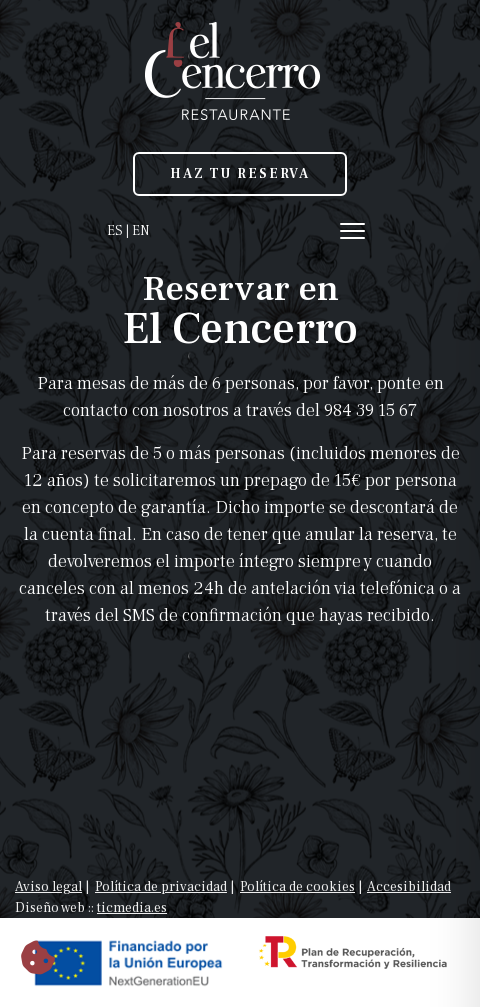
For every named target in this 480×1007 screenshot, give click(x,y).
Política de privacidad (161, 887)
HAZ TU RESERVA (240, 174)
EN (140, 231)
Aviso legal (48, 887)
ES (115, 231)
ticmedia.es (132, 908)
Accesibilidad (409, 887)
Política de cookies (297, 887)
